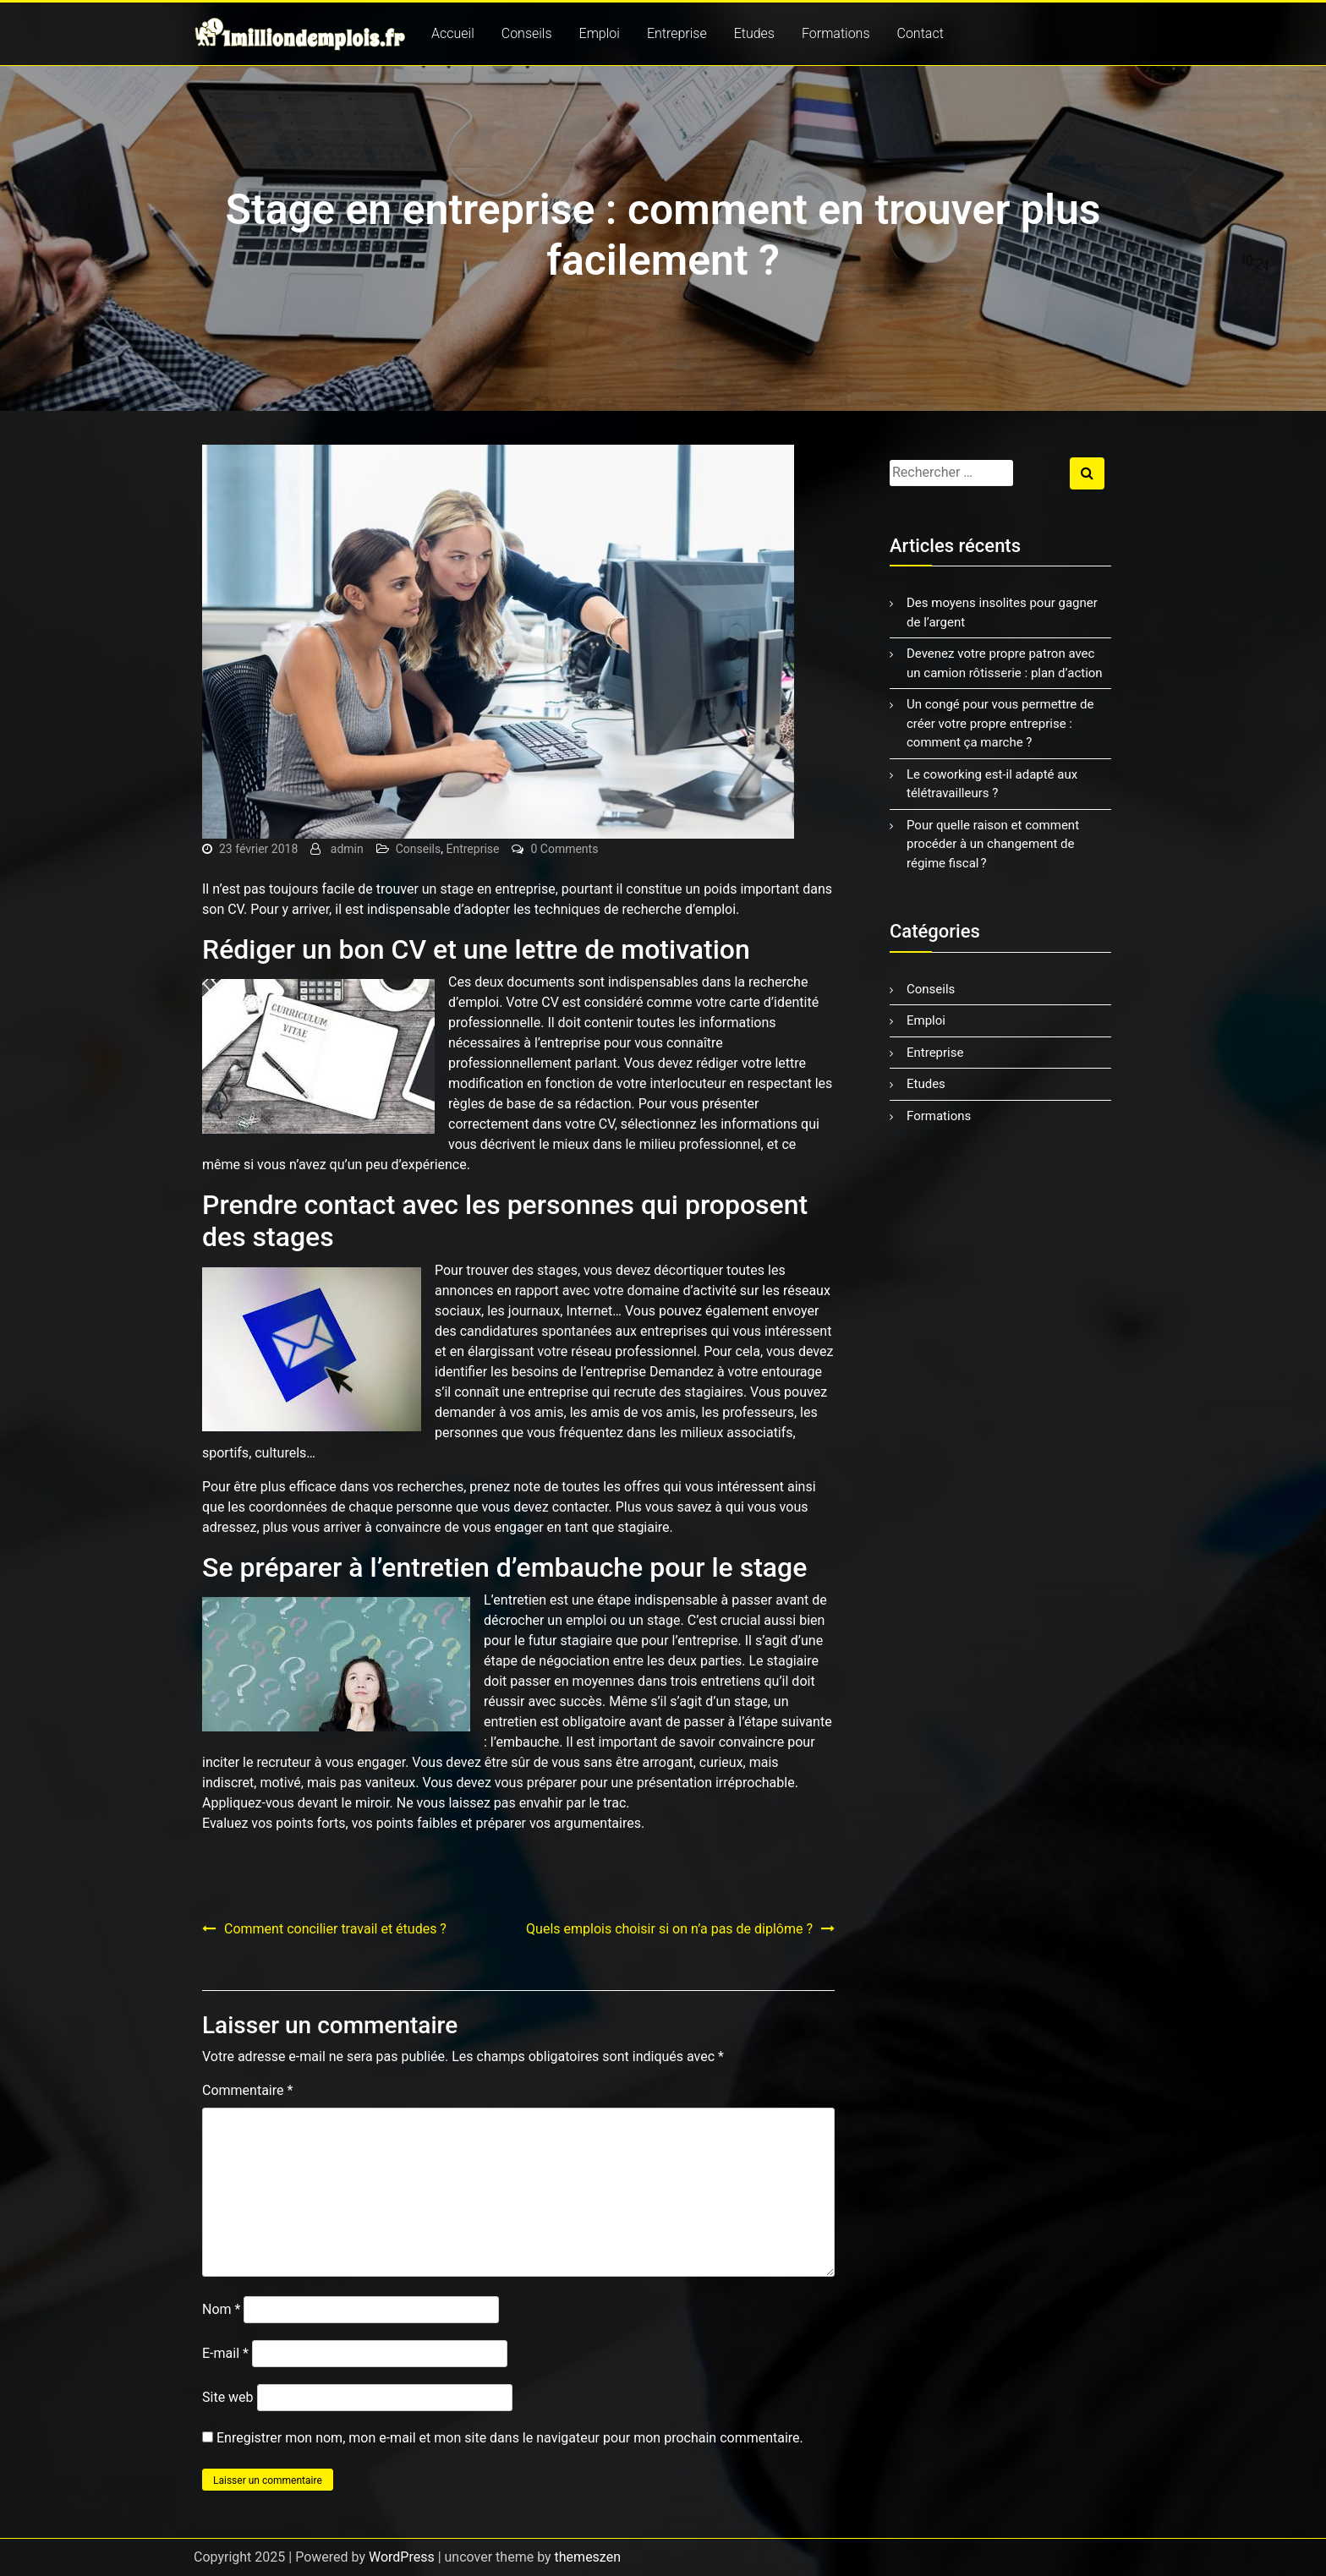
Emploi (599, 33)
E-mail (225, 2353)
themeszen (588, 2557)
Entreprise (677, 33)
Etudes (754, 33)
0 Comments (564, 849)
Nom (221, 2309)
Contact (920, 33)
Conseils (526, 33)
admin (347, 849)
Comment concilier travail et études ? (335, 1929)
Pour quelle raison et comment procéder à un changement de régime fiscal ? (993, 844)
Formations (836, 33)
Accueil (452, 33)
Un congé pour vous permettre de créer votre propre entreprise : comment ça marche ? (1000, 723)
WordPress (402, 2557)
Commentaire (247, 2090)
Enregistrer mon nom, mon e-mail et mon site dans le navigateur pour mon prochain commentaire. (509, 2438)
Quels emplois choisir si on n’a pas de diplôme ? (669, 1929)
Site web (228, 2397)
